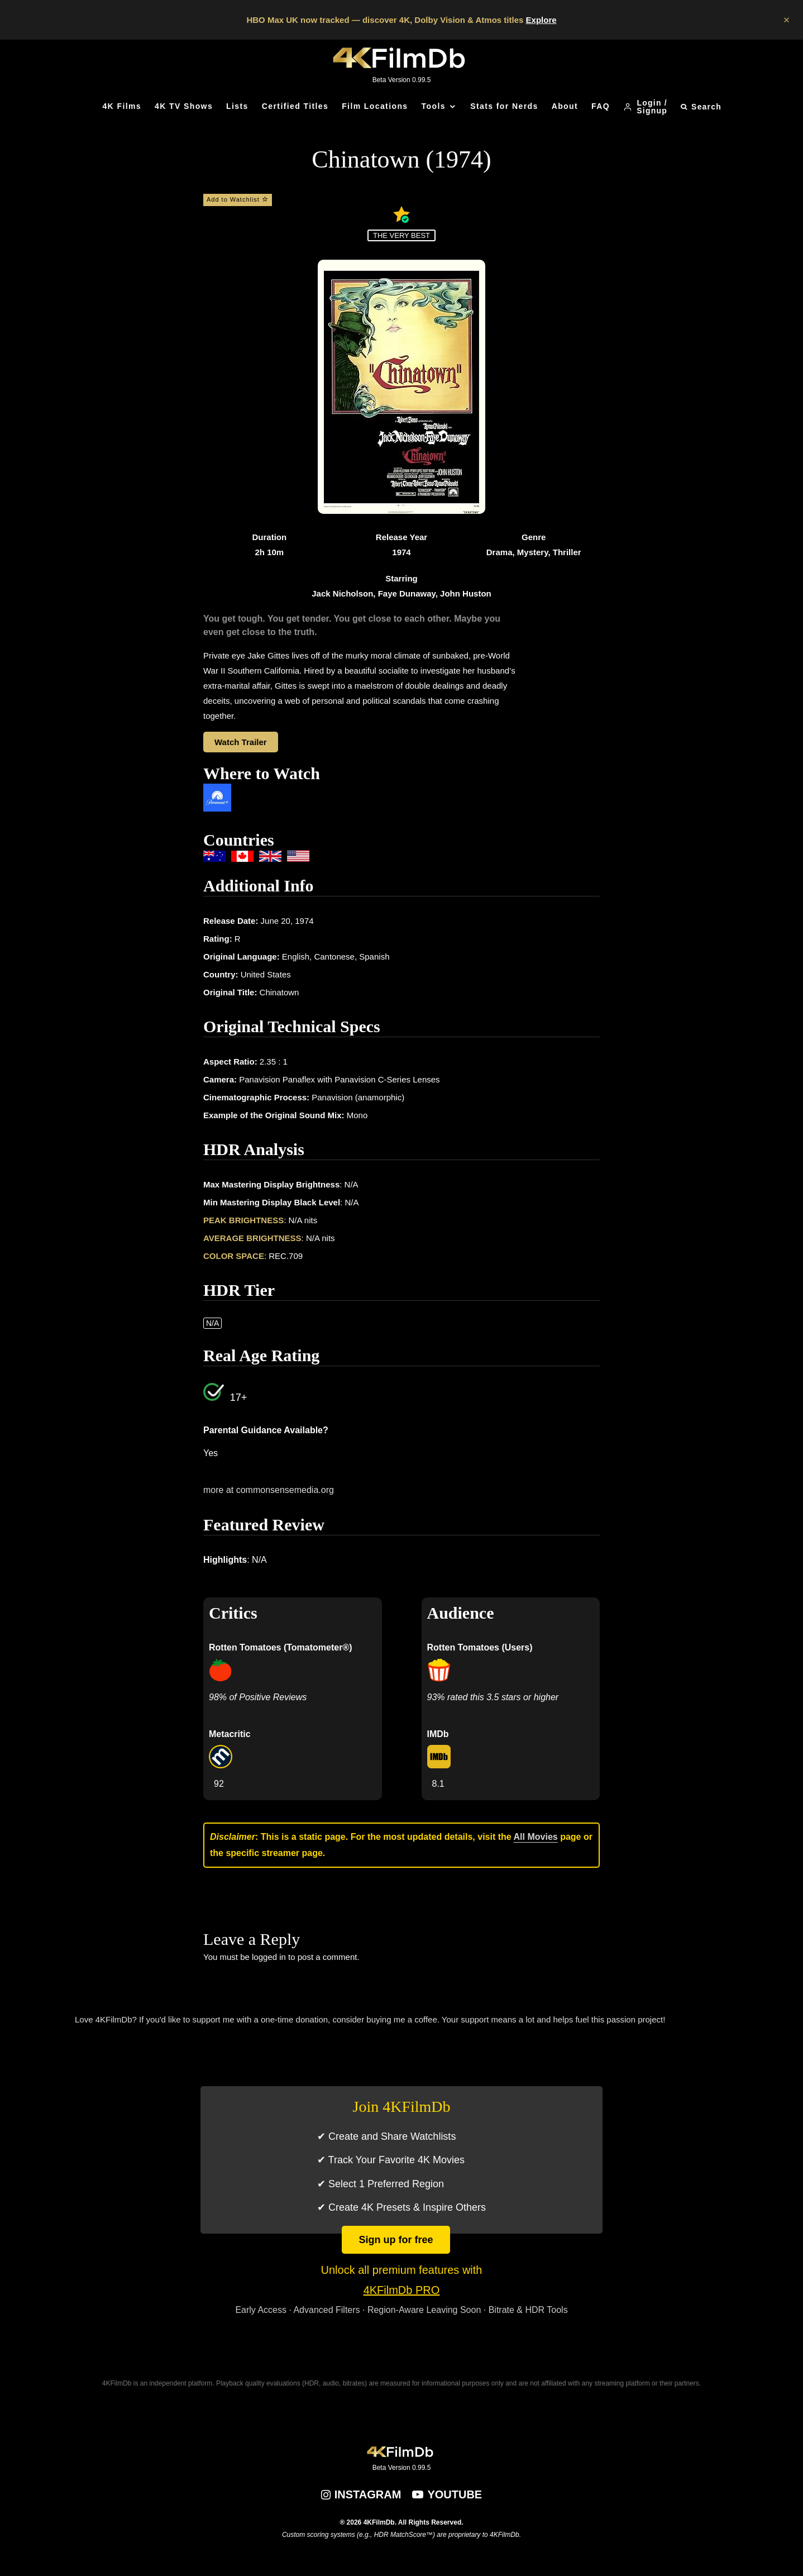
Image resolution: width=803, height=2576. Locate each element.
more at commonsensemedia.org (268, 1490)
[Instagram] (361, 2494)
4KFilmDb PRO (402, 2290)
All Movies (536, 1837)
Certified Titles (295, 106)
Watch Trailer (240, 742)
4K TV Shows (184, 106)
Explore (541, 20)
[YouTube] (447, 2494)
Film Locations (375, 106)
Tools (434, 106)
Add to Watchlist (238, 199)
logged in (269, 1957)
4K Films (121, 106)
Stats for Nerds (504, 106)
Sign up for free (396, 2239)
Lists (237, 106)
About (565, 106)
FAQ (600, 106)
